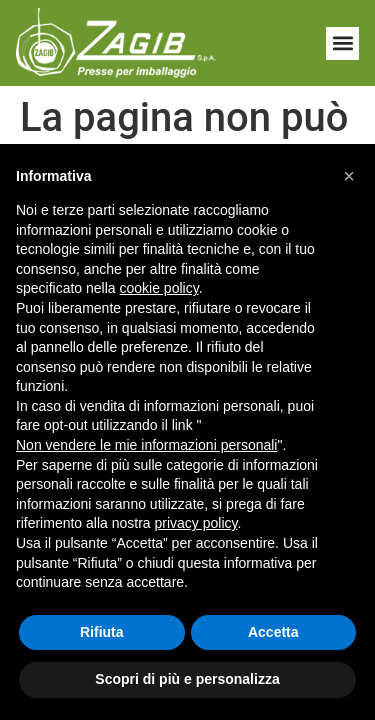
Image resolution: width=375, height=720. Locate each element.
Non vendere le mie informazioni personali (146, 445)
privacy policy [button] (196, 523)
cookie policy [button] (159, 288)
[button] (342, 43)
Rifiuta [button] (102, 632)
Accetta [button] (273, 632)
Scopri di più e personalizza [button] (187, 679)
